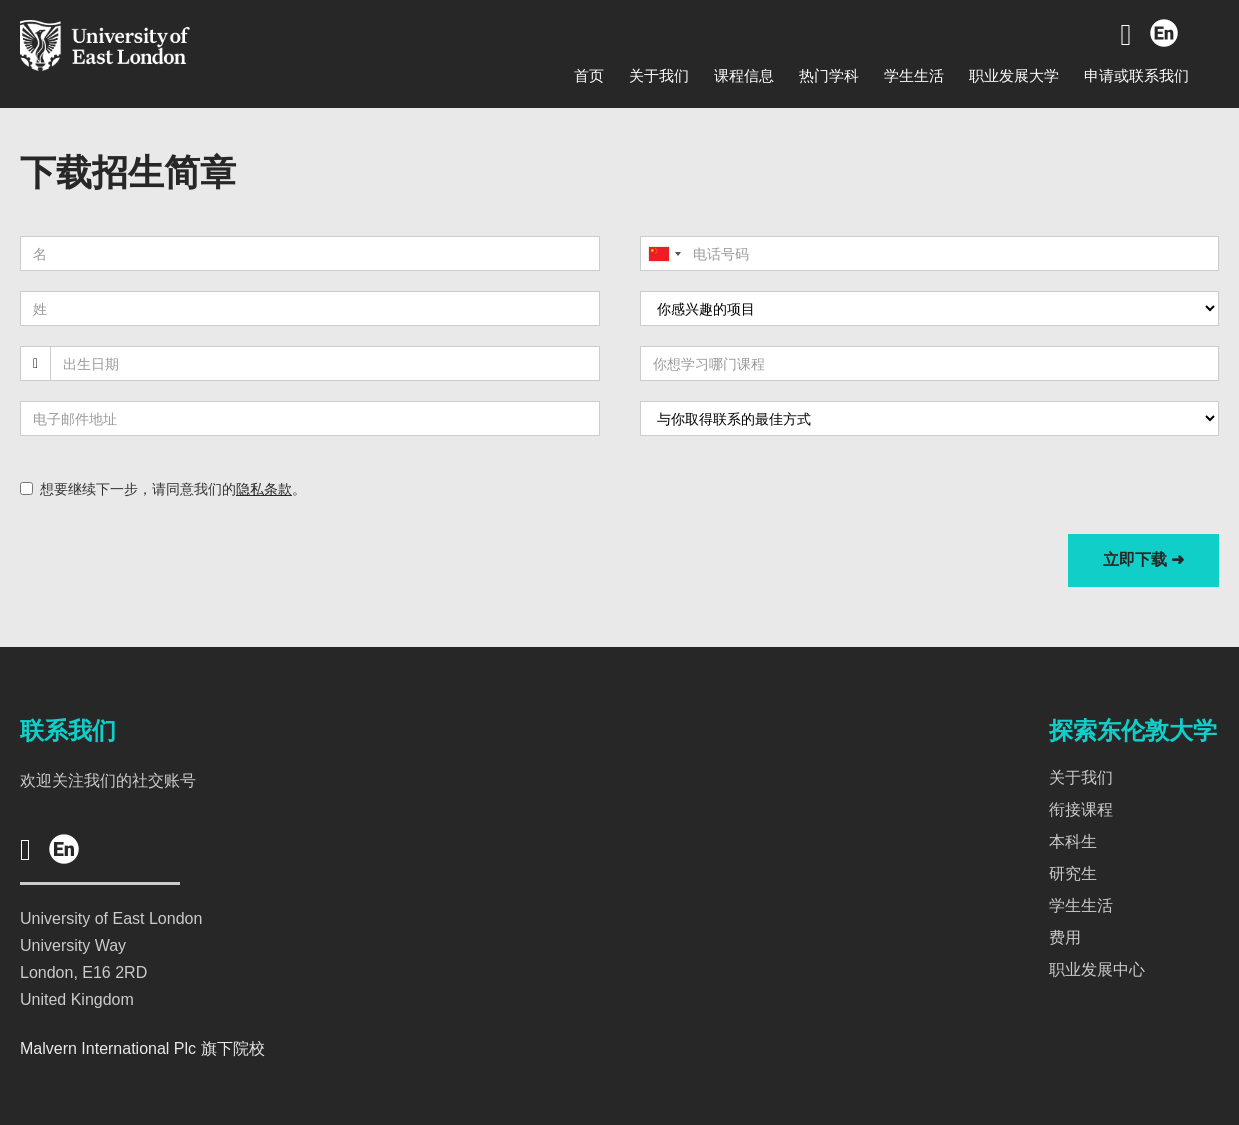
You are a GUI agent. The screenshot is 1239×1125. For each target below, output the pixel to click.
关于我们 (659, 75)
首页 (589, 75)
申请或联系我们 (1136, 75)
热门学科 (829, 75)
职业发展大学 (1014, 75)
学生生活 (914, 75)
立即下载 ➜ (1143, 559)
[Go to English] (1163, 35)
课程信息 (744, 75)
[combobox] (664, 253)
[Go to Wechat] (1126, 35)
